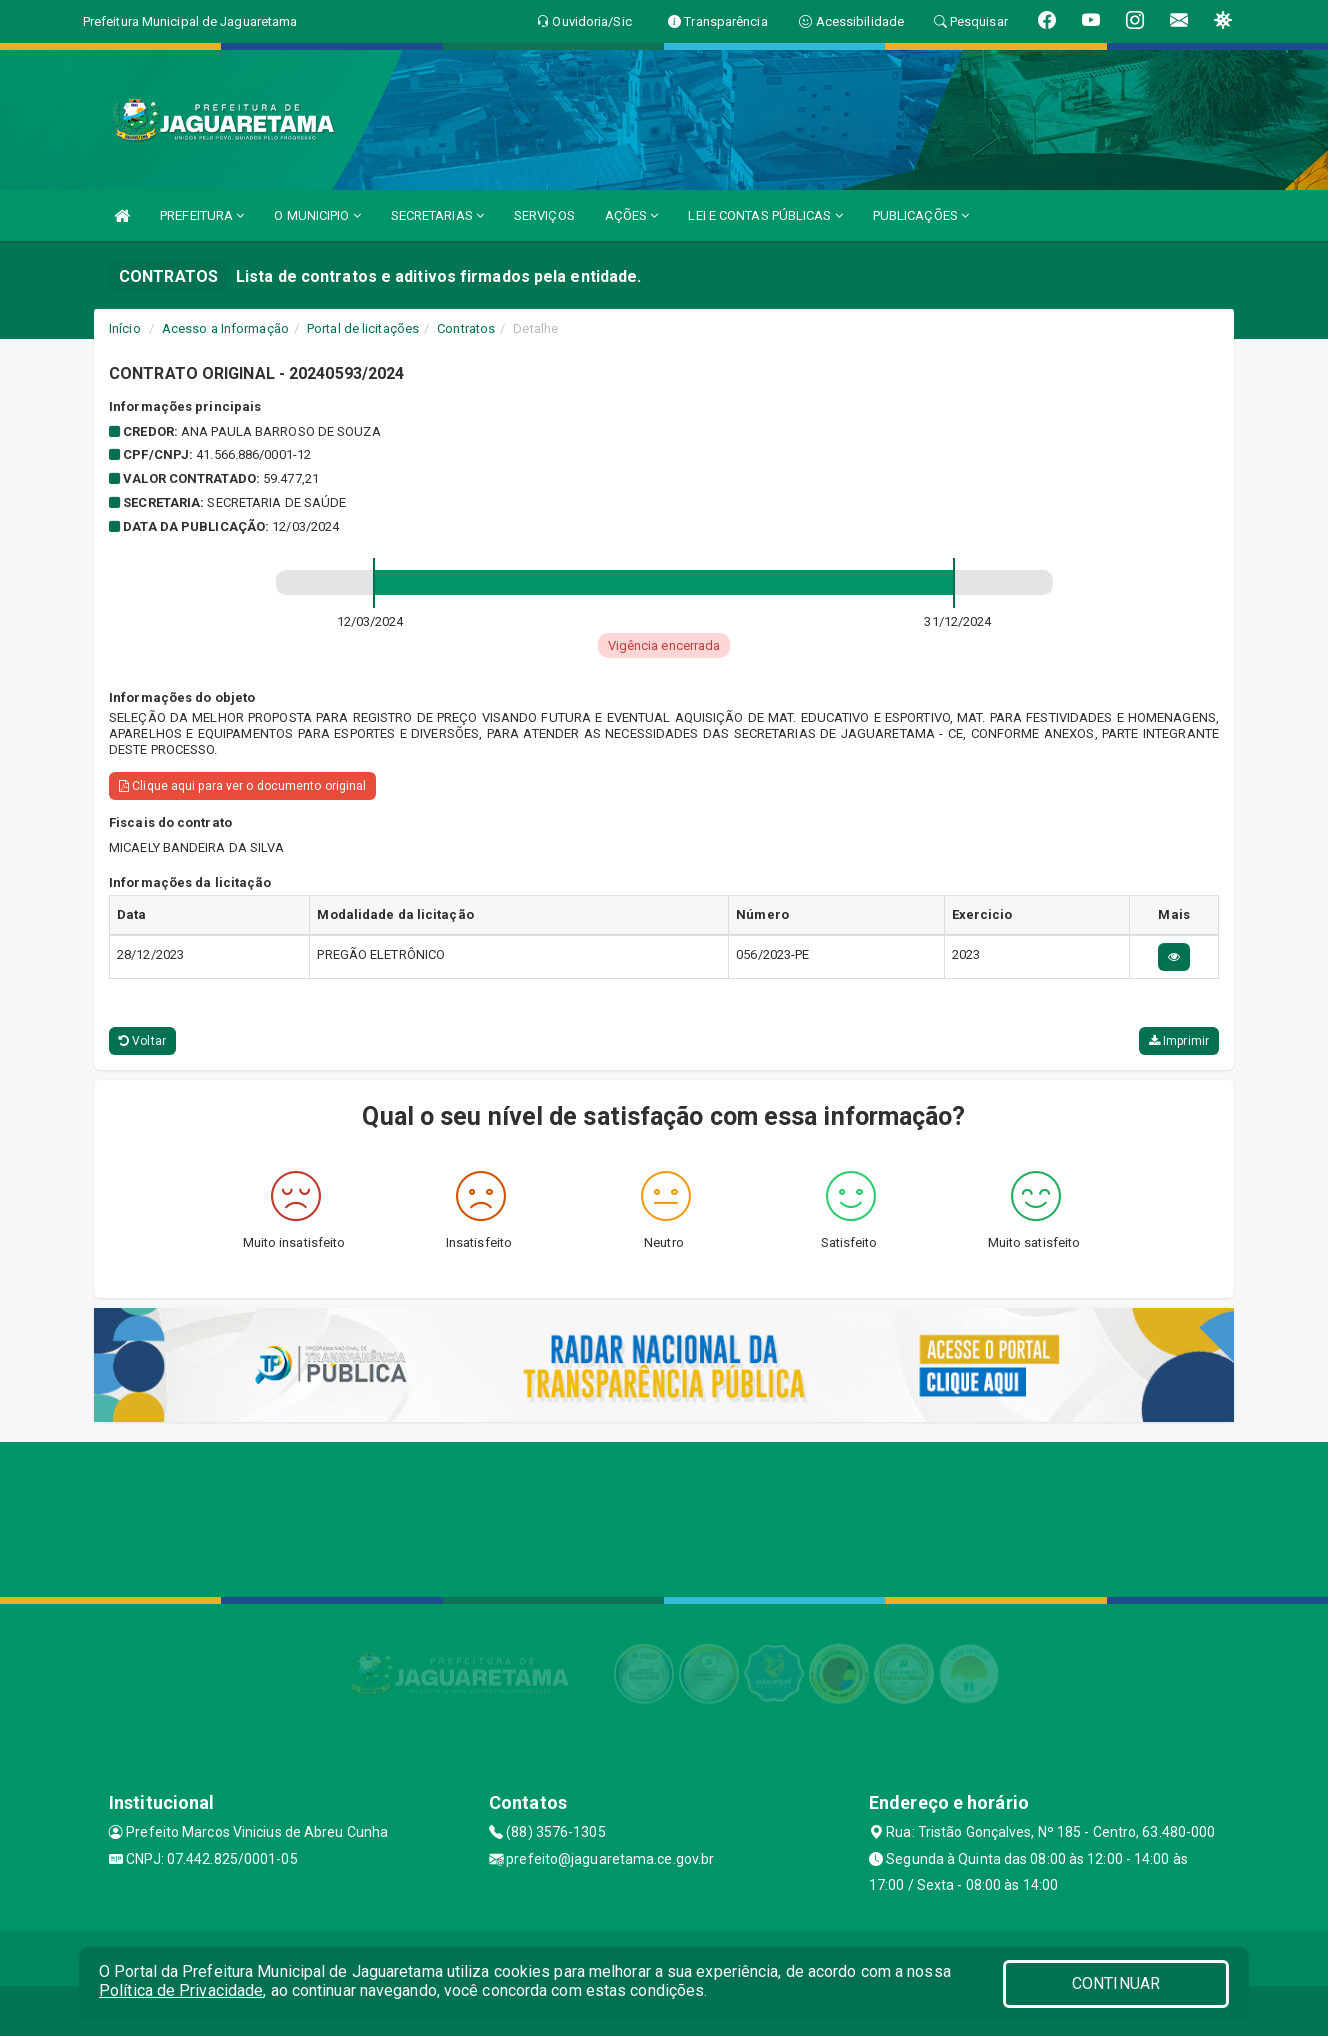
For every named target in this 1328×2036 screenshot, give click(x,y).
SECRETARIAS (437, 215)
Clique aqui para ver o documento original (242, 786)
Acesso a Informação (225, 328)
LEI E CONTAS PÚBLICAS (765, 215)
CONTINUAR (1116, 1983)
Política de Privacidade (181, 1990)
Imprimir (1179, 1041)
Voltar (142, 1041)
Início (125, 328)
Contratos (466, 328)
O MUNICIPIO (317, 215)
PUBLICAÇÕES (921, 215)
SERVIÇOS (544, 215)
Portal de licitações (363, 328)
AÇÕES (632, 215)
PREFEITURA (202, 215)
